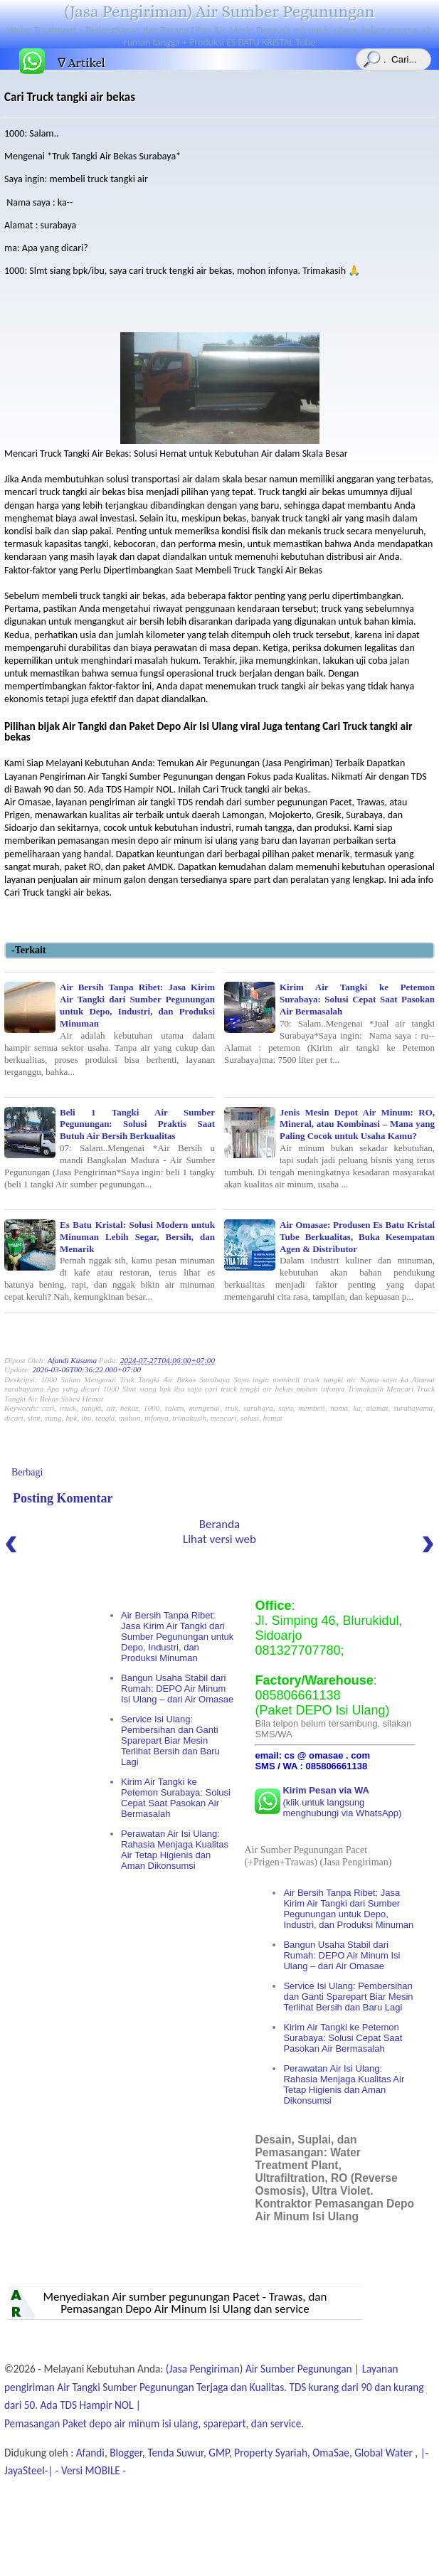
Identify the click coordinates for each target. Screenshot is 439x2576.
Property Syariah (270, 2452)
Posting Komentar (62, 1498)
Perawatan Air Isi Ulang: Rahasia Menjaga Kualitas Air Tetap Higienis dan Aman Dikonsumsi (174, 1849)
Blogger (126, 2452)
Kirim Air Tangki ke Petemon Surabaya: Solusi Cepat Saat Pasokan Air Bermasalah (329, 1023)
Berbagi (27, 1472)
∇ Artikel (81, 63)
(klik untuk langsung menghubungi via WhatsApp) (341, 1801)
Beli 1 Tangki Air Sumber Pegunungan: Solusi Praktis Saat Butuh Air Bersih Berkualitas (109, 1148)
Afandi (90, 2452)
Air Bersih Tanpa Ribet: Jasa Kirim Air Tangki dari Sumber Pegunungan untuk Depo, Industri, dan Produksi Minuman (109, 1029)
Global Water (384, 2452)
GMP (218, 2452)
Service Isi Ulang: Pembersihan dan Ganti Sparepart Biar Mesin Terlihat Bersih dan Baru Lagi (170, 1740)
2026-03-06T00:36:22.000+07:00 (86, 1369)
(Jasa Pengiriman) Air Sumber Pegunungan (220, 11)
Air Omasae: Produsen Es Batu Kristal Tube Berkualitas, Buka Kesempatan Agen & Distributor (329, 1260)
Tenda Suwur (175, 2452)
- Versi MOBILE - (89, 2470)
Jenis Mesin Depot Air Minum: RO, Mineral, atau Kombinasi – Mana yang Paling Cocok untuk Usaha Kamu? (329, 1148)
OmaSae (330, 2452)
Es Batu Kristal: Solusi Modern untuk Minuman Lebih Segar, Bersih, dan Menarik (109, 1260)
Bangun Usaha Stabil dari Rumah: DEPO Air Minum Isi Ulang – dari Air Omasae (177, 1689)
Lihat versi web (219, 1539)
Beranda (219, 1524)
